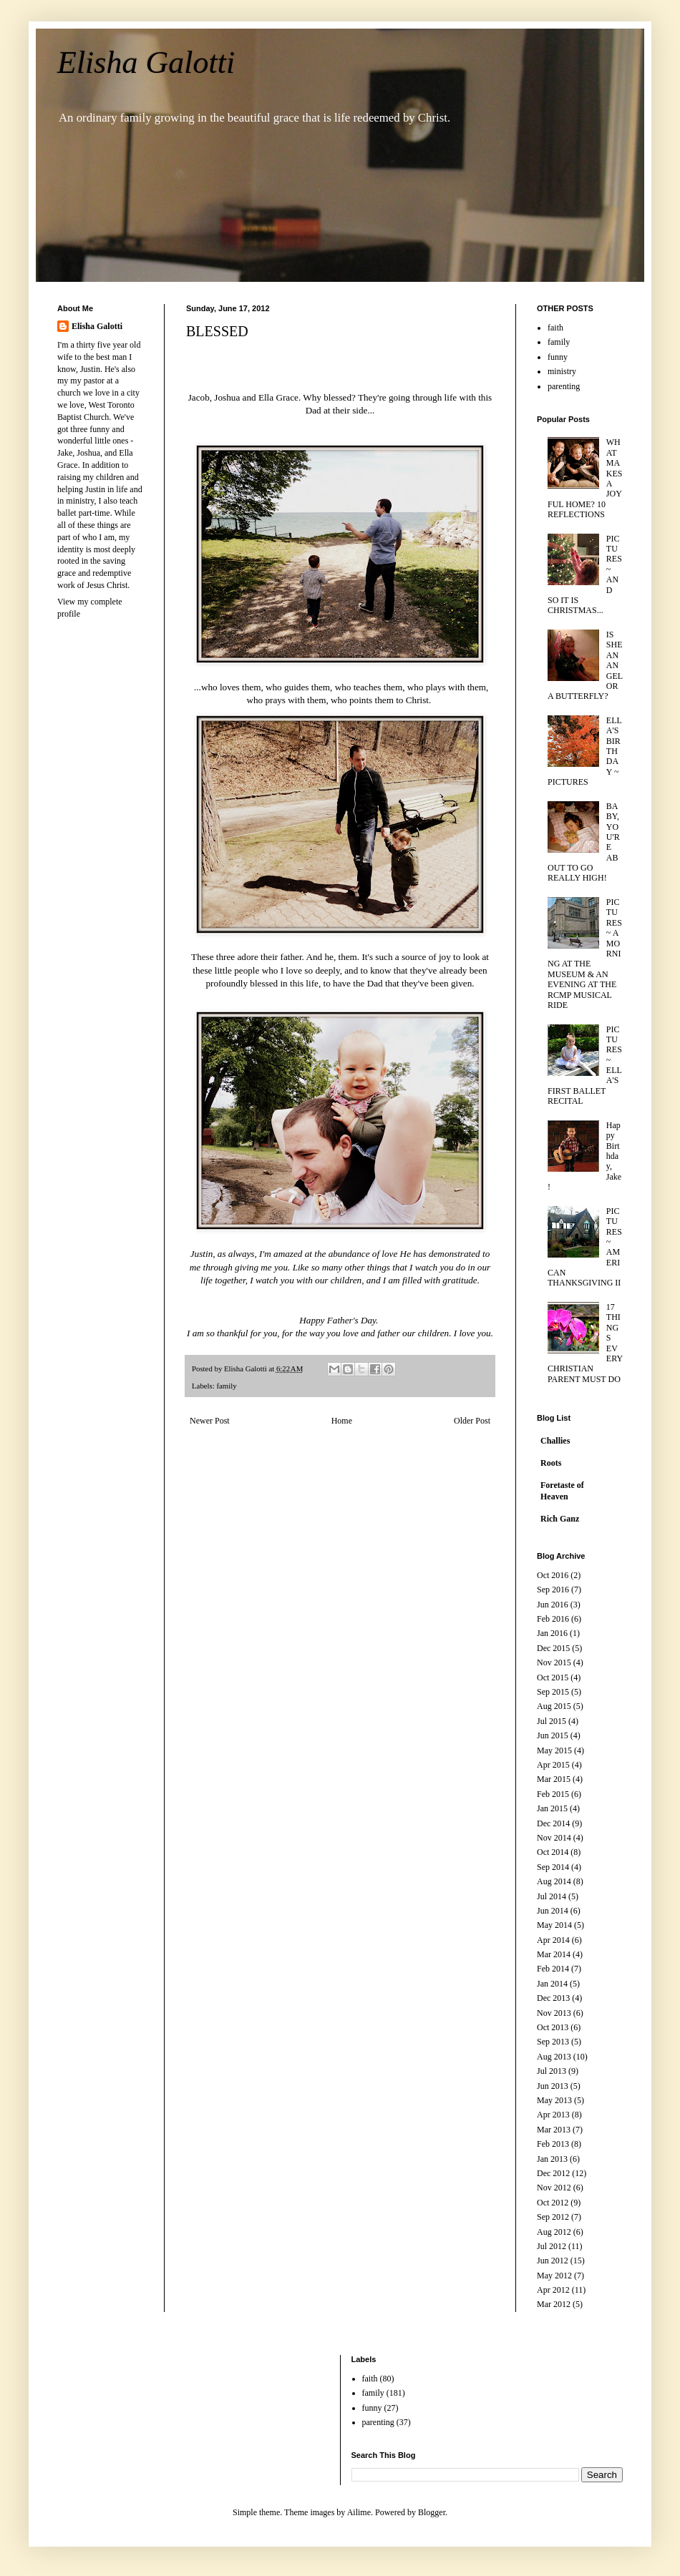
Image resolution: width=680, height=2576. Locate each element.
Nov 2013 (554, 2013)
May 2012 (554, 2276)
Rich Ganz (559, 1519)
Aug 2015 (554, 1706)
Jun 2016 (552, 1605)
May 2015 (554, 1750)
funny (558, 357)
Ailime (359, 2512)
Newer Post (210, 1421)
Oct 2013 (552, 2027)
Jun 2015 (552, 1735)
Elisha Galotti (146, 62)
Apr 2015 (553, 1765)
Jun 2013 (552, 2086)
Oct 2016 (552, 1575)
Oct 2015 (552, 1678)
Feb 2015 (553, 1794)
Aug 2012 (554, 2232)
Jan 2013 (552, 2159)
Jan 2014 (552, 1984)
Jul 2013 (551, 2071)
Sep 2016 (553, 1590)
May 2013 (554, 2100)
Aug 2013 (554, 2057)
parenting (564, 386)
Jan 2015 (552, 1808)
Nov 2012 (554, 2188)
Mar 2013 (553, 2130)
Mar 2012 (553, 2304)
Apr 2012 (553, 2290)
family (226, 1385)
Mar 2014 (553, 1954)
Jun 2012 (552, 2261)
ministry (562, 371)
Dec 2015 (553, 1648)
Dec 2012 (553, 2173)
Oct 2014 (552, 1852)
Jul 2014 (551, 1896)
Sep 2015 (553, 1692)
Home (341, 1421)
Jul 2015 (551, 1721)
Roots (550, 1463)
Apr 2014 (553, 1940)
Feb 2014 (553, 1969)
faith (555, 328)
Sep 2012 (553, 2217)
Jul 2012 (551, 2246)
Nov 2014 (554, 1838)
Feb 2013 (553, 2144)
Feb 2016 (553, 1619)
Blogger (431, 2512)
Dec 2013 (553, 1998)
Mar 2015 (553, 1779)
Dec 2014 (553, 1823)
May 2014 (554, 1925)
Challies (555, 1441)
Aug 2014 (554, 1881)
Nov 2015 (554, 1662)
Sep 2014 (553, 1867)
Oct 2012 (552, 2203)
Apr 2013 (553, 2115)
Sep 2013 (553, 2042)
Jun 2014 (552, 1911)
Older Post (472, 1421)
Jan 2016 (552, 1633)
